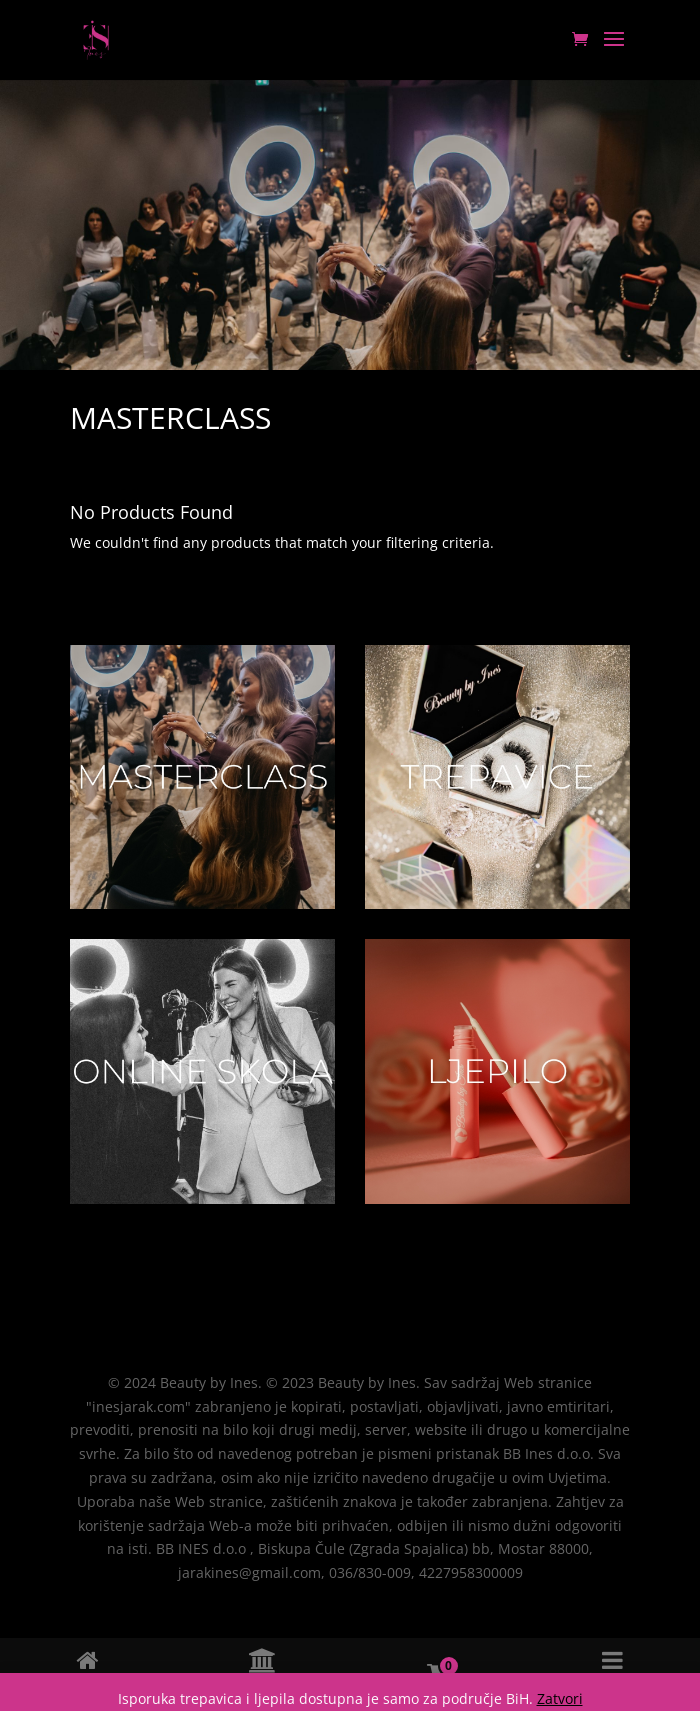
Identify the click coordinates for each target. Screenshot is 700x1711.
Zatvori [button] (560, 1698)
